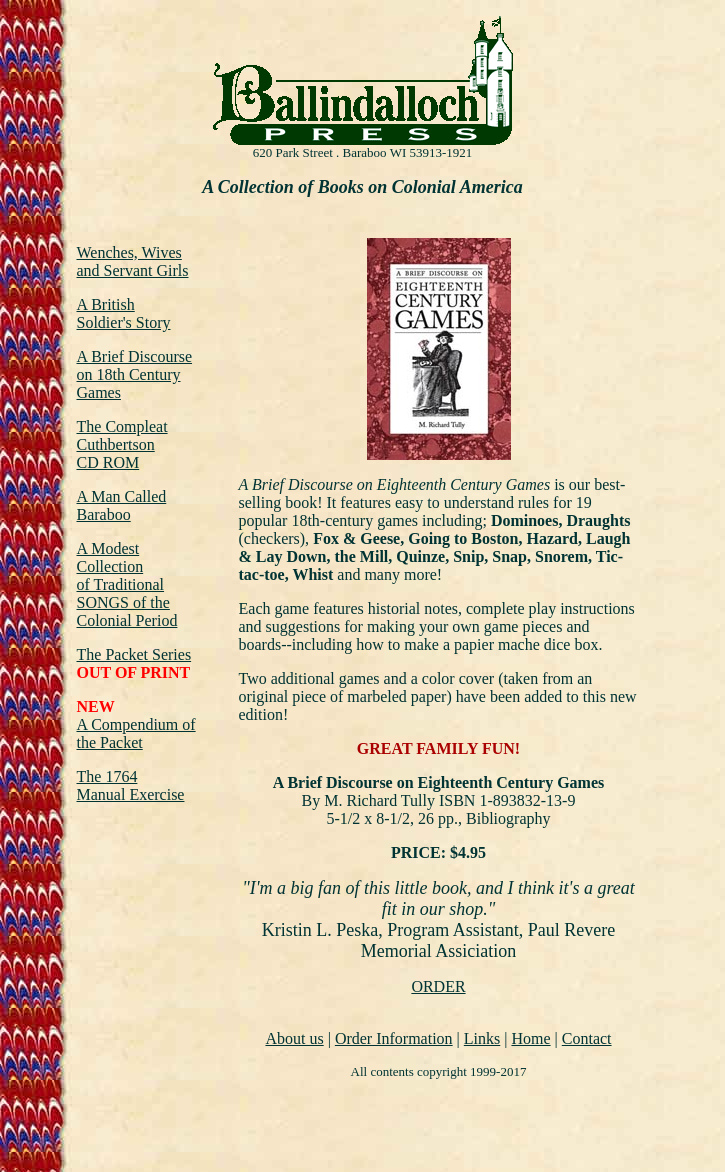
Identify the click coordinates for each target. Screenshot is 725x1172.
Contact (587, 1038)
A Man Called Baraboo (122, 505)
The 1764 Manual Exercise (131, 785)
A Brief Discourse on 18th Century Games (135, 374)
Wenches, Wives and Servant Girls (133, 261)
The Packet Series (134, 654)
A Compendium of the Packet (136, 733)
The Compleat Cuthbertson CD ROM (122, 444)
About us (294, 1038)
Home (530, 1038)
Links (482, 1038)
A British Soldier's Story (124, 313)
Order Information (394, 1038)
